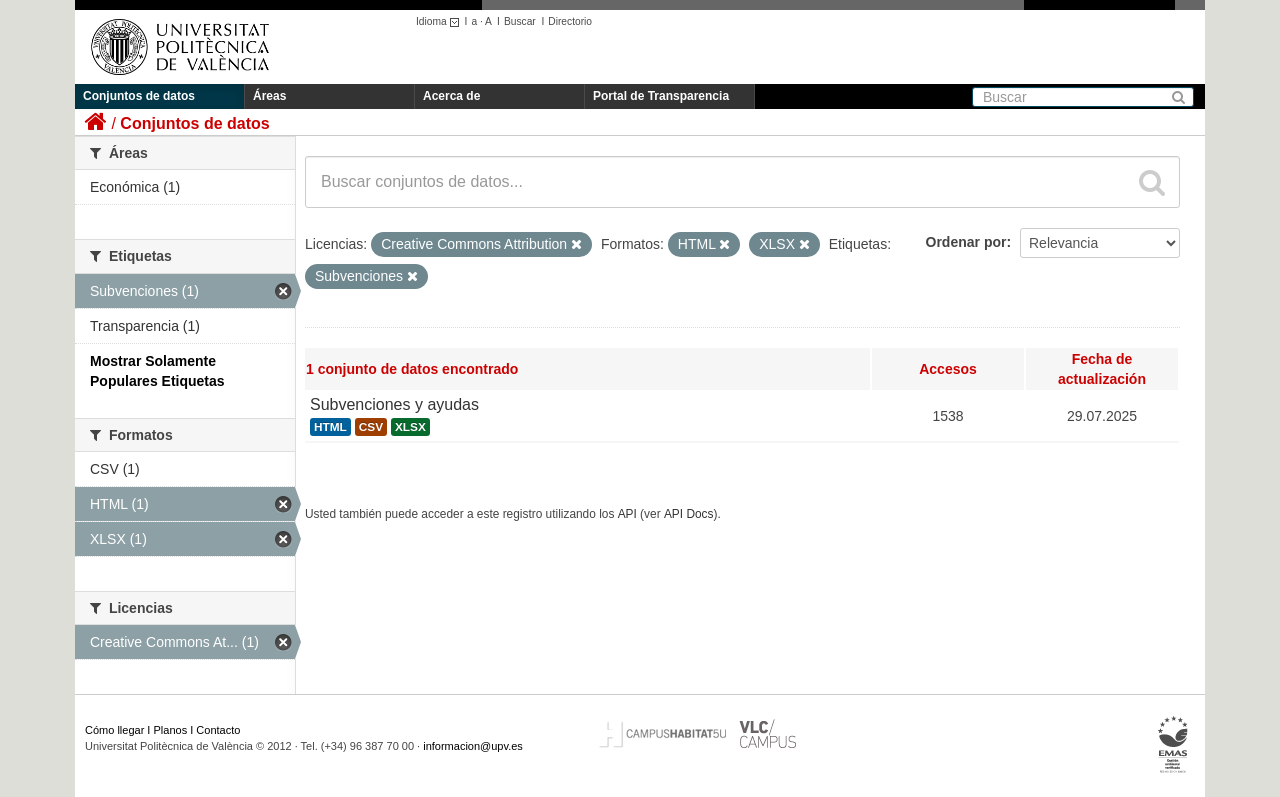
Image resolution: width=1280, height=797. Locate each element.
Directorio (570, 21)
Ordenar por (966, 242)
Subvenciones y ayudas (394, 404)
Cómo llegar (114, 730)
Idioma (440, 21)
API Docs (689, 514)
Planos (171, 730)
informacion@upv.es (473, 746)
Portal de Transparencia (661, 96)
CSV (371, 427)
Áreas (269, 96)
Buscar (520, 21)
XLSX (410, 427)
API (627, 514)
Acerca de (451, 96)
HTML (330, 427)
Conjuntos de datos (139, 96)
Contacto (218, 730)
